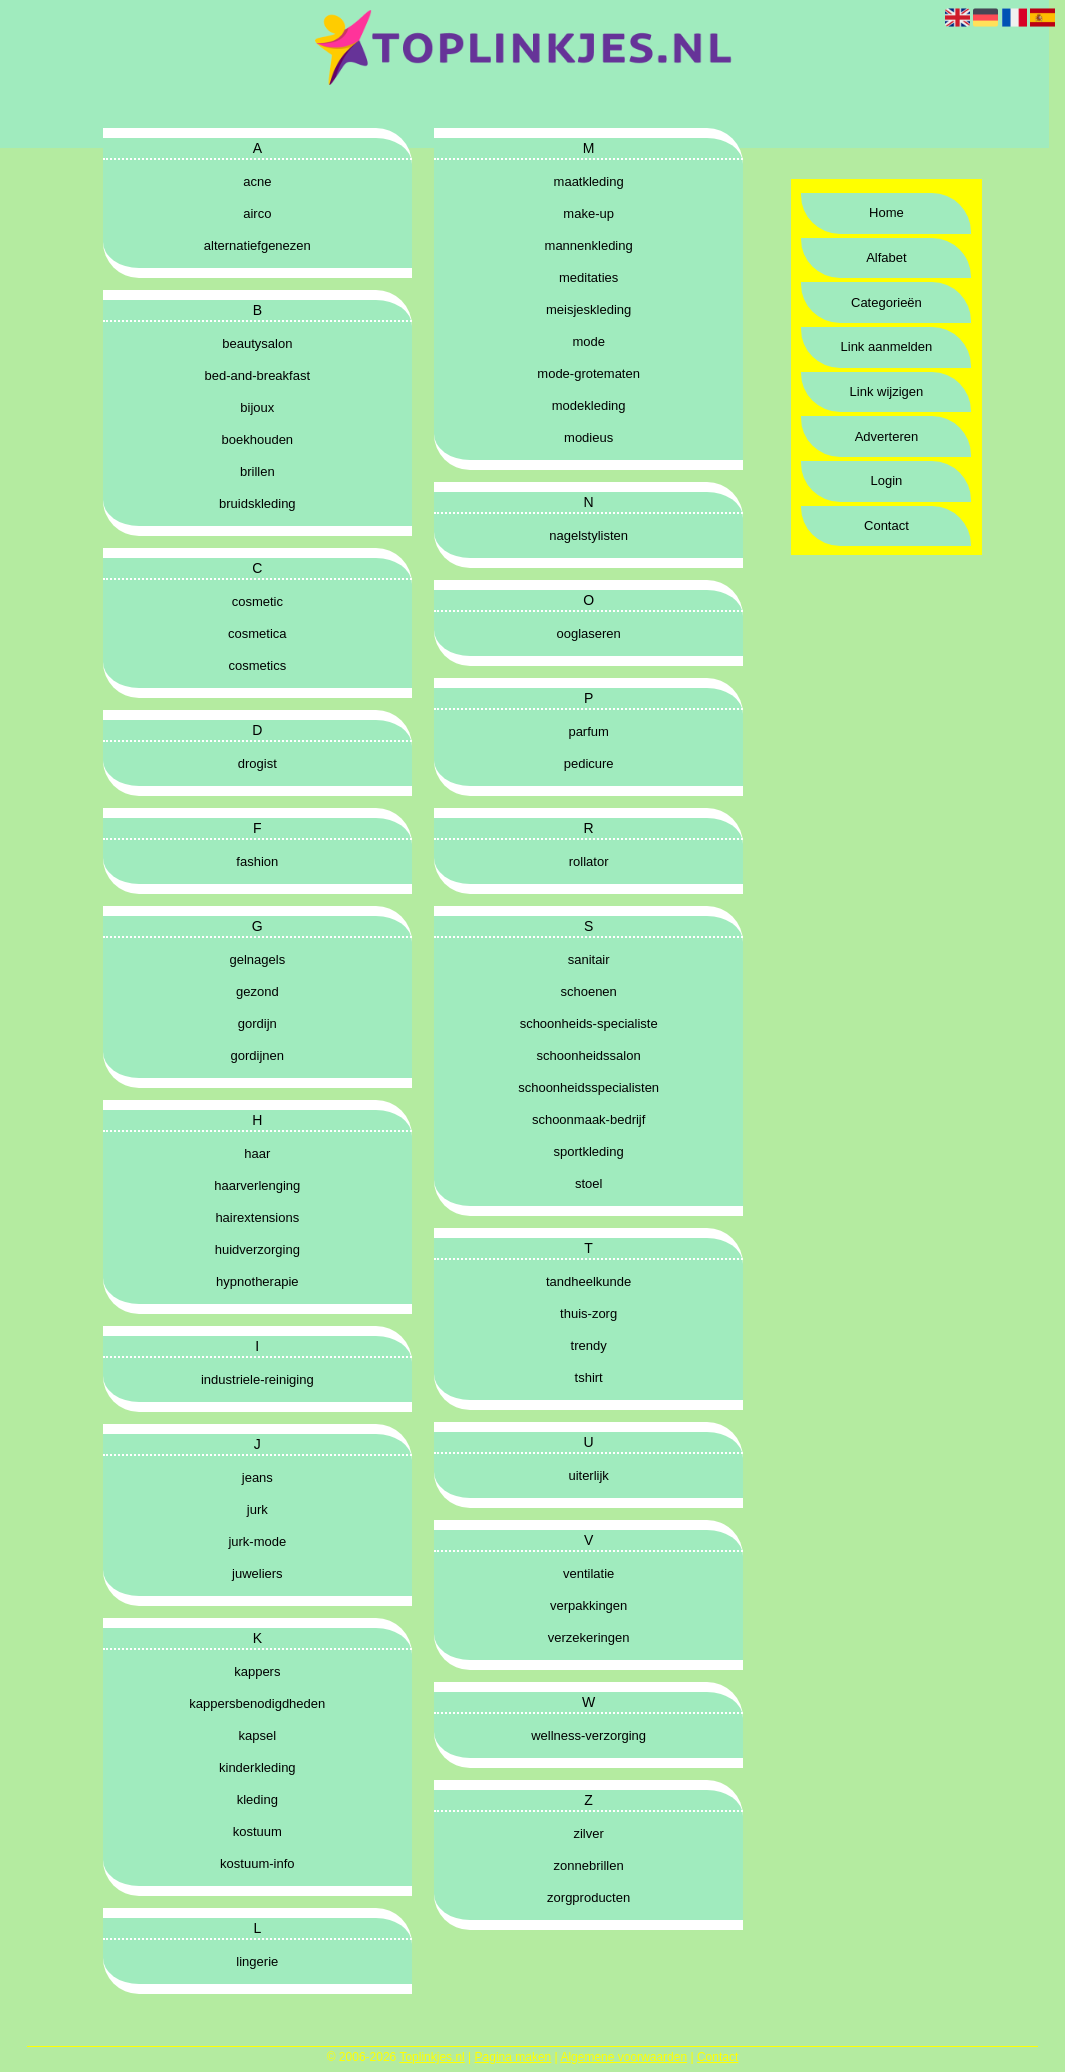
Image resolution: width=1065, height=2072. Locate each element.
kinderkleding (257, 1767)
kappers (257, 1671)
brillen (257, 471)
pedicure (589, 763)
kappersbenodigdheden (257, 1703)
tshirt (589, 1377)
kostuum (257, 1831)
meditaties (588, 277)
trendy (589, 1345)
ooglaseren (588, 633)
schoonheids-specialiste (589, 1023)
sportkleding (589, 1151)
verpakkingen (588, 1605)
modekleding (589, 405)
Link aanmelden (887, 346)
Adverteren (887, 436)
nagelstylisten (588, 535)
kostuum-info (257, 1863)
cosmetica (257, 633)
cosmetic (257, 601)
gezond (257, 991)
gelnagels (257, 959)
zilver (588, 1833)
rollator (589, 861)
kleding (257, 1799)
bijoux (257, 407)
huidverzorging (257, 1249)
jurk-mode (257, 1541)
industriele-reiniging (257, 1379)
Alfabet (886, 257)
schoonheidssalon (589, 1055)
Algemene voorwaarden (623, 2057)
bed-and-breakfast (258, 375)
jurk (257, 1509)
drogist (257, 763)
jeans (257, 1477)
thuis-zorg (588, 1313)
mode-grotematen (588, 373)
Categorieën (886, 302)
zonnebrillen (589, 1865)
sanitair (589, 959)
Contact (886, 525)
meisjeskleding (588, 309)
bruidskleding (257, 503)
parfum (588, 731)
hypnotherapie (257, 1281)
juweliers (257, 1573)
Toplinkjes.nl (431, 2057)
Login (887, 480)
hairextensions (257, 1217)
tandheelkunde (588, 1281)
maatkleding (589, 181)
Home (886, 212)
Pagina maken (513, 2057)
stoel (588, 1183)
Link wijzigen (887, 391)
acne (257, 181)
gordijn (257, 1023)
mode (588, 341)
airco (257, 213)
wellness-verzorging (588, 1735)
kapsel (258, 1735)
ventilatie (588, 1573)
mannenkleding (589, 245)
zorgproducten (588, 1897)
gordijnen (258, 1055)
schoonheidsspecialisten (588, 1087)
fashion (257, 861)
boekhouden (258, 439)
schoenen (588, 991)
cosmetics (257, 665)
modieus (588, 437)
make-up (588, 213)
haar (257, 1153)
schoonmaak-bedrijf (588, 1119)
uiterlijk (588, 1475)
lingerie (257, 1961)
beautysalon (257, 343)
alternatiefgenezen (257, 245)
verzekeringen (589, 1637)
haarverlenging (257, 1185)
